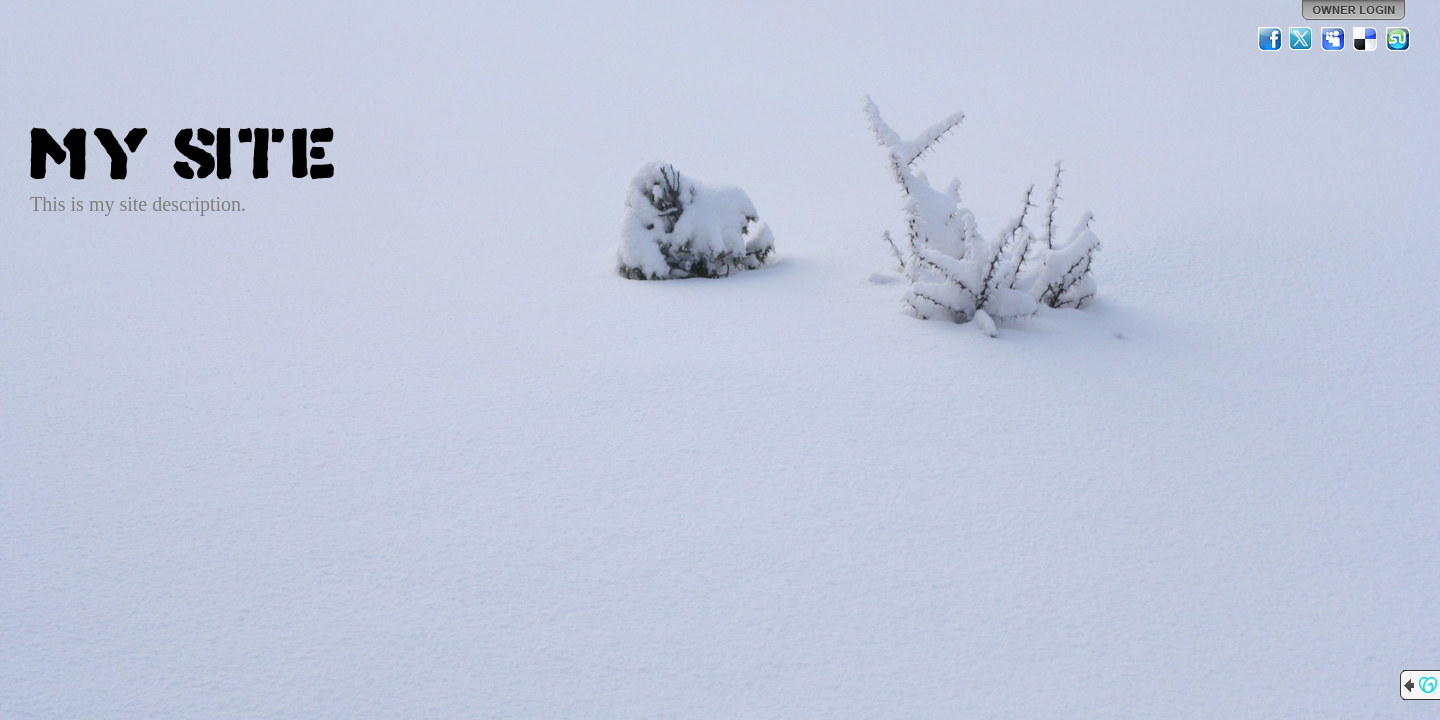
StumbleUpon (1398, 39)
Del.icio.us (1366, 39)
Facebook (1270, 39)
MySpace (1334, 39)
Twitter (1302, 39)
